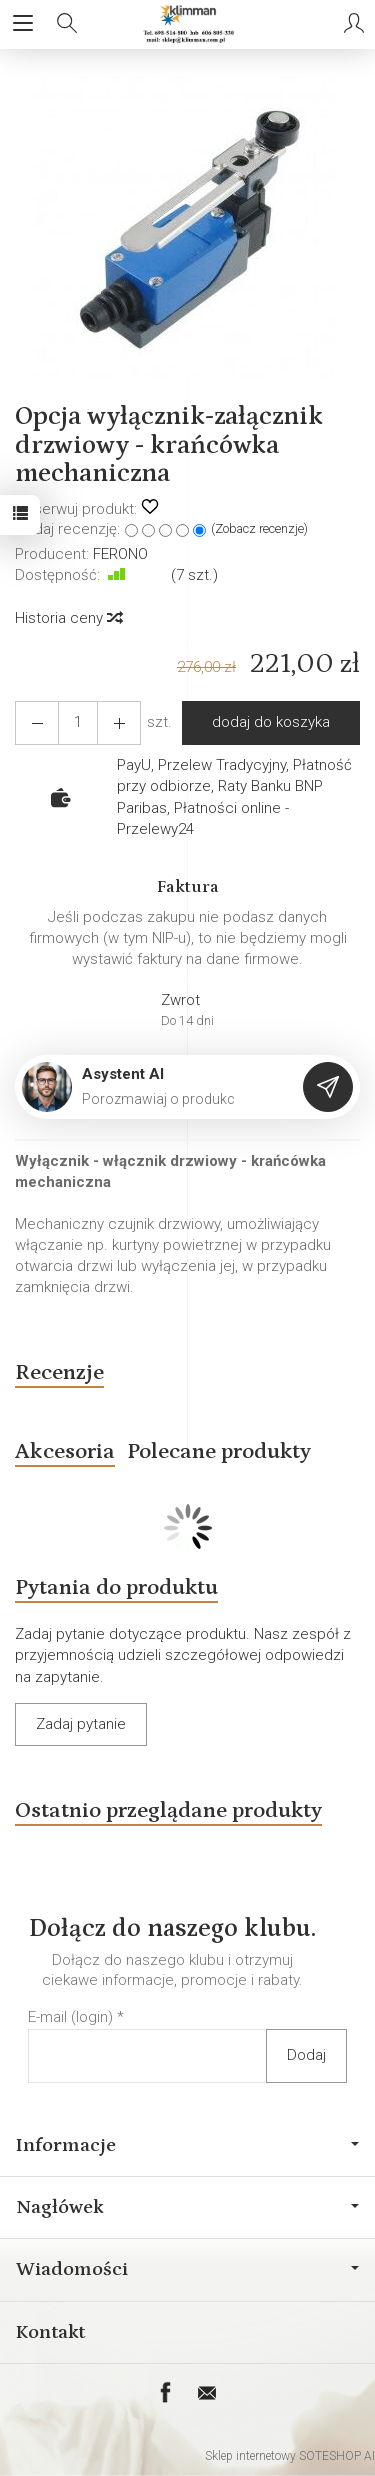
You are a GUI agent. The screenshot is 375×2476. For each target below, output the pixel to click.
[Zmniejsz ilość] (119, 722)
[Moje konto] (354, 24)
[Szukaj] (67, 24)
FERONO (120, 554)
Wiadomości (187, 2269)
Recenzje (59, 1372)
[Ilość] (78, 722)
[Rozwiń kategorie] (23, 24)
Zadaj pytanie (81, 1724)
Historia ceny (68, 618)
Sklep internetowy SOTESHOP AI (290, 2456)
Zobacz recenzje (259, 528)
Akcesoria (65, 1451)
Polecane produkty (219, 1451)
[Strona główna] (187, 24)
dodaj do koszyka (271, 722)
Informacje (187, 2145)
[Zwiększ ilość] (37, 722)
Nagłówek (187, 2207)
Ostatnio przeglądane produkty (168, 1810)
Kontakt (50, 2332)
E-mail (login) (70, 2017)
